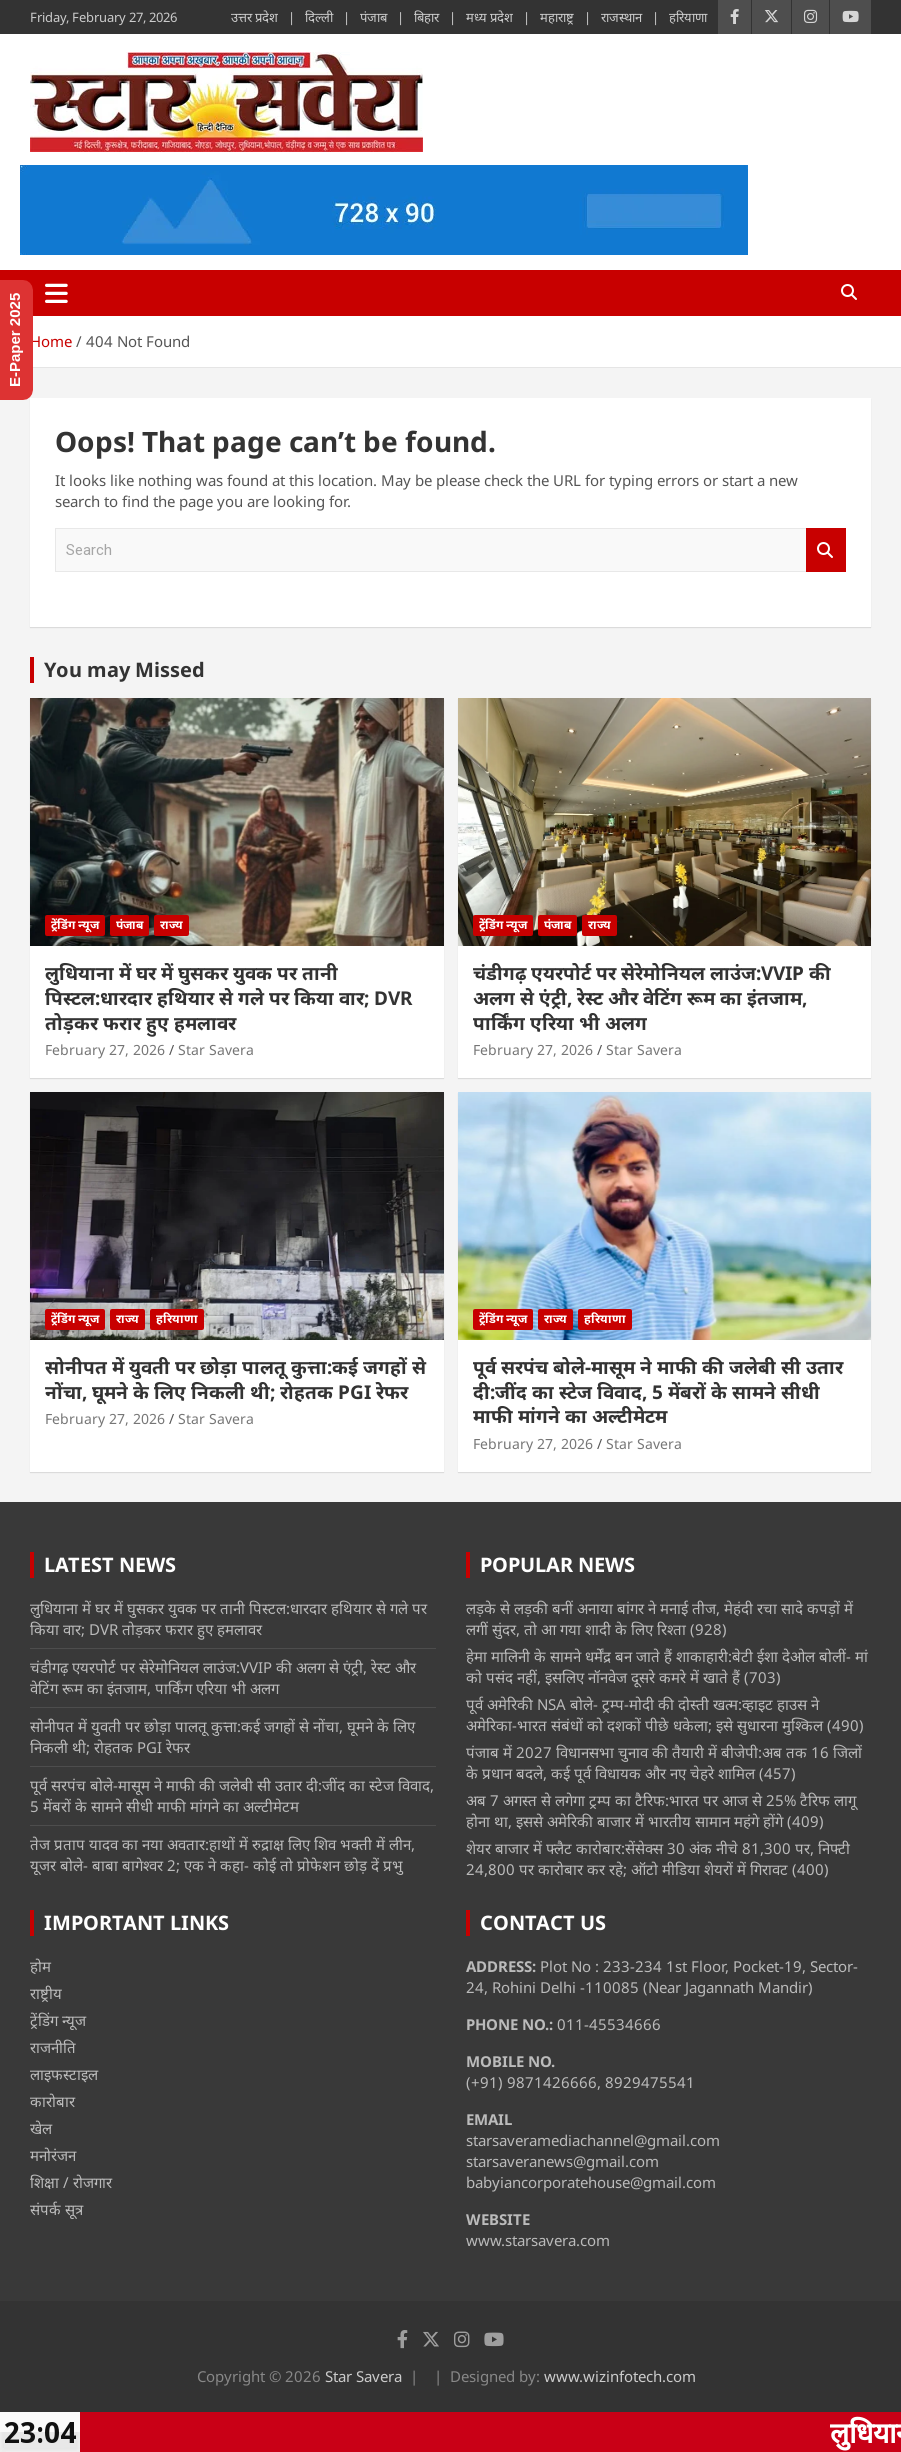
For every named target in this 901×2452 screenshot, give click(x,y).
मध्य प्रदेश (489, 17)
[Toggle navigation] (56, 293)
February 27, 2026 (105, 1049)
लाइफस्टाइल (64, 2074)
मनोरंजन (53, 2155)
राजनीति (53, 2047)
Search (826, 550)
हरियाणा (688, 17)
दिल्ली (319, 17)
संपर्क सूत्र (56, 2209)
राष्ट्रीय (46, 1993)
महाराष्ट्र (557, 17)
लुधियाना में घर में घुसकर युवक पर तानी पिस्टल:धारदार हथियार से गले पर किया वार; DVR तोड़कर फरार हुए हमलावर (228, 997)
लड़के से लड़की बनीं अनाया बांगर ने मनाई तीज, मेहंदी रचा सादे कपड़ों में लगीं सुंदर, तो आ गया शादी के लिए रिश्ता (659, 1618)
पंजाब (373, 17)
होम (40, 1966)
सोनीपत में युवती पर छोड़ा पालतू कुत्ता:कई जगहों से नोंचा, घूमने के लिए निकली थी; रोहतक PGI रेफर (235, 1379)
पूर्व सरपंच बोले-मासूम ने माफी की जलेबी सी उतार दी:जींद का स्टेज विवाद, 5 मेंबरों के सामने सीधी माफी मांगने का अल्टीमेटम (658, 1391)
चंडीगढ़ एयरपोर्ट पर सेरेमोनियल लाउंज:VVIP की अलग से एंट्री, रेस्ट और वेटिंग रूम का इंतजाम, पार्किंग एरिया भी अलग (652, 997)
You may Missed (124, 669)
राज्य (171, 924)
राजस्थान (621, 17)
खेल (41, 2128)
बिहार (426, 17)
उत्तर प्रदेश (254, 17)
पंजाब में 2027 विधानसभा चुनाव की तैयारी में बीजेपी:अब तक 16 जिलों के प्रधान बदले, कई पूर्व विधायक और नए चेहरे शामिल (664, 1762)
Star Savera (216, 1049)
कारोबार (52, 2101)
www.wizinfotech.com (620, 2376)
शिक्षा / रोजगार (71, 2182)
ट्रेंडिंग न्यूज (75, 924)
